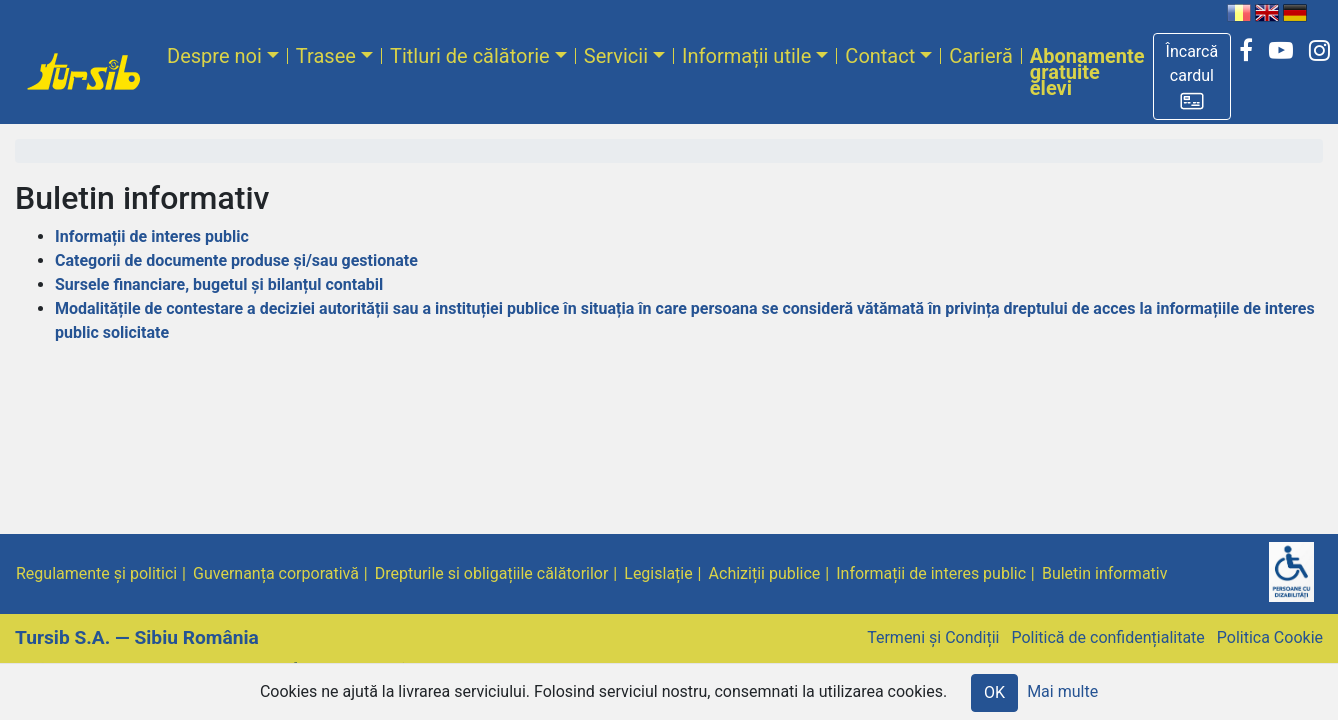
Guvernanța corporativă (276, 573)
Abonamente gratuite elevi (1087, 72)
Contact (880, 56)
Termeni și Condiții (933, 637)
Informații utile (746, 56)
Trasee (326, 56)
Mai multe (1062, 691)
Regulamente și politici (96, 573)
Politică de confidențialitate (1107, 637)
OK (994, 692)
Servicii (616, 56)
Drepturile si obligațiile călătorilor (492, 573)
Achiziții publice (765, 573)
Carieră (980, 56)
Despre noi (214, 56)
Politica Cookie (1270, 637)
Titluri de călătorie (470, 56)
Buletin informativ (1105, 573)
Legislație (658, 573)
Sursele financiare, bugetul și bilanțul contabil (219, 284)
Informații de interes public (152, 236)
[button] (1192, 76)
